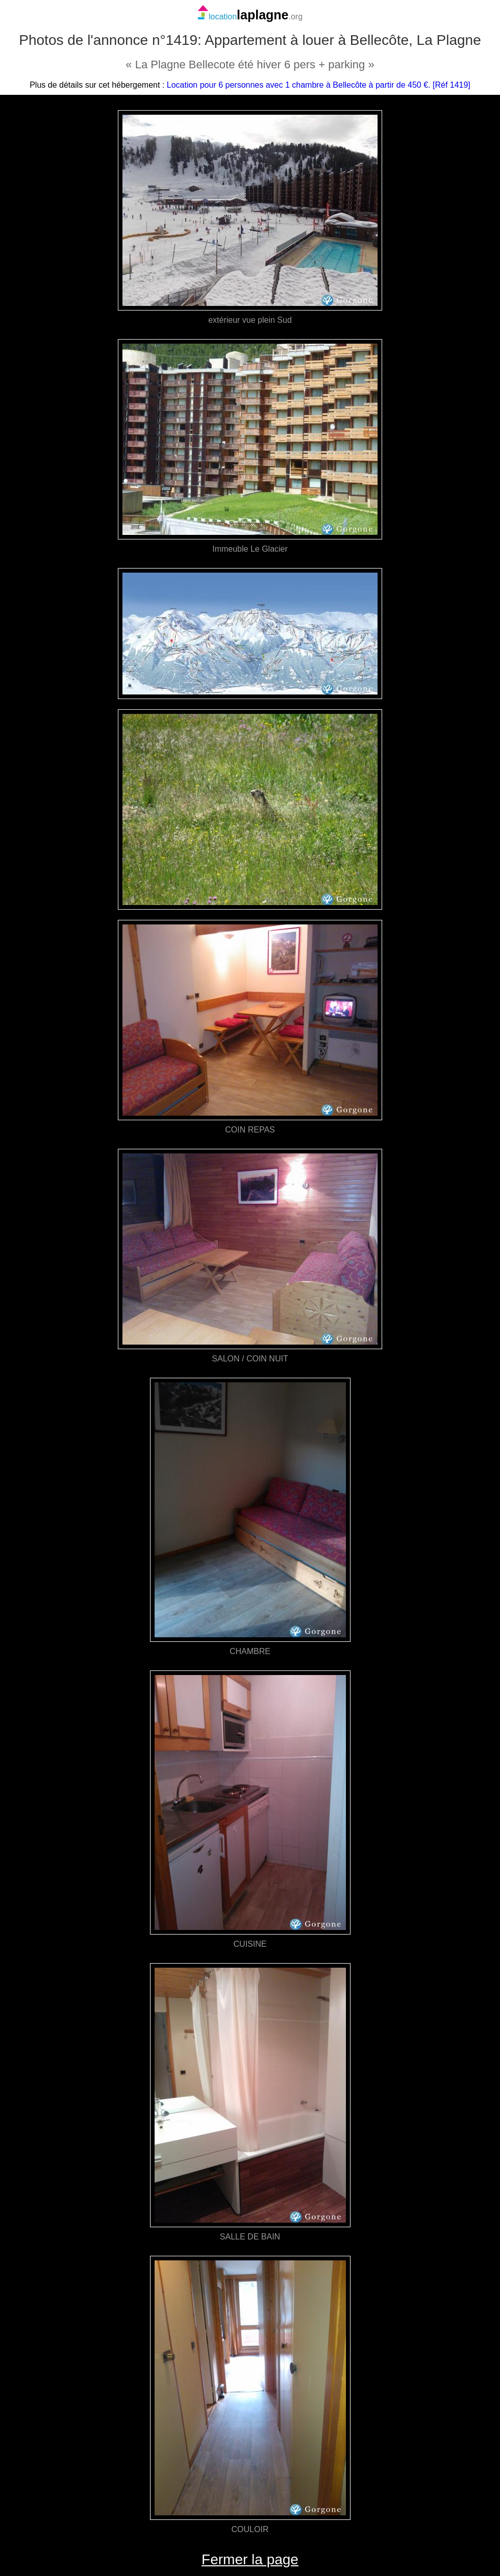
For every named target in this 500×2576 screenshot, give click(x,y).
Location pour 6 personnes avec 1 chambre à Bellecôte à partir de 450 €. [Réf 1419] (318, 85)
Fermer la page (250, 2559)
